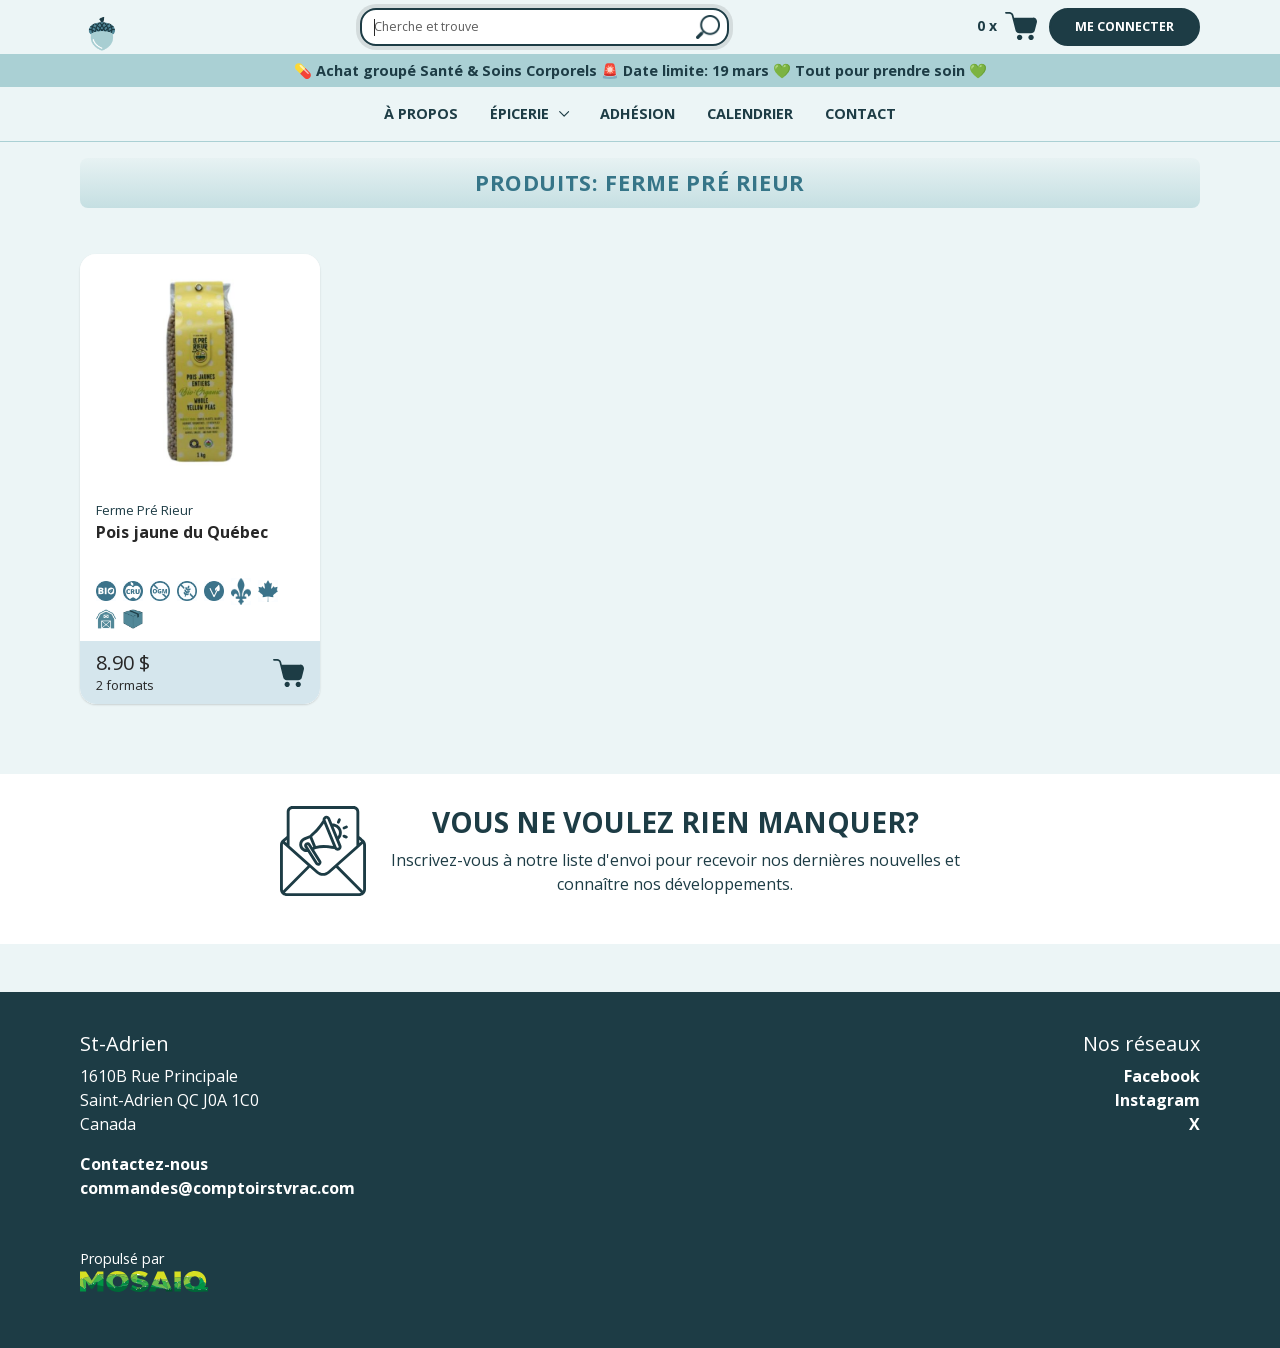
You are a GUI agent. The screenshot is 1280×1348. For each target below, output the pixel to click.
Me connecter (1124, 26)
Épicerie (519, 113)
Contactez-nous (144, 1164)
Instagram (1157, 1100)
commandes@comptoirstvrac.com (217, 1188)
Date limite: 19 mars (696, 70)
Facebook (1162, 1076)
